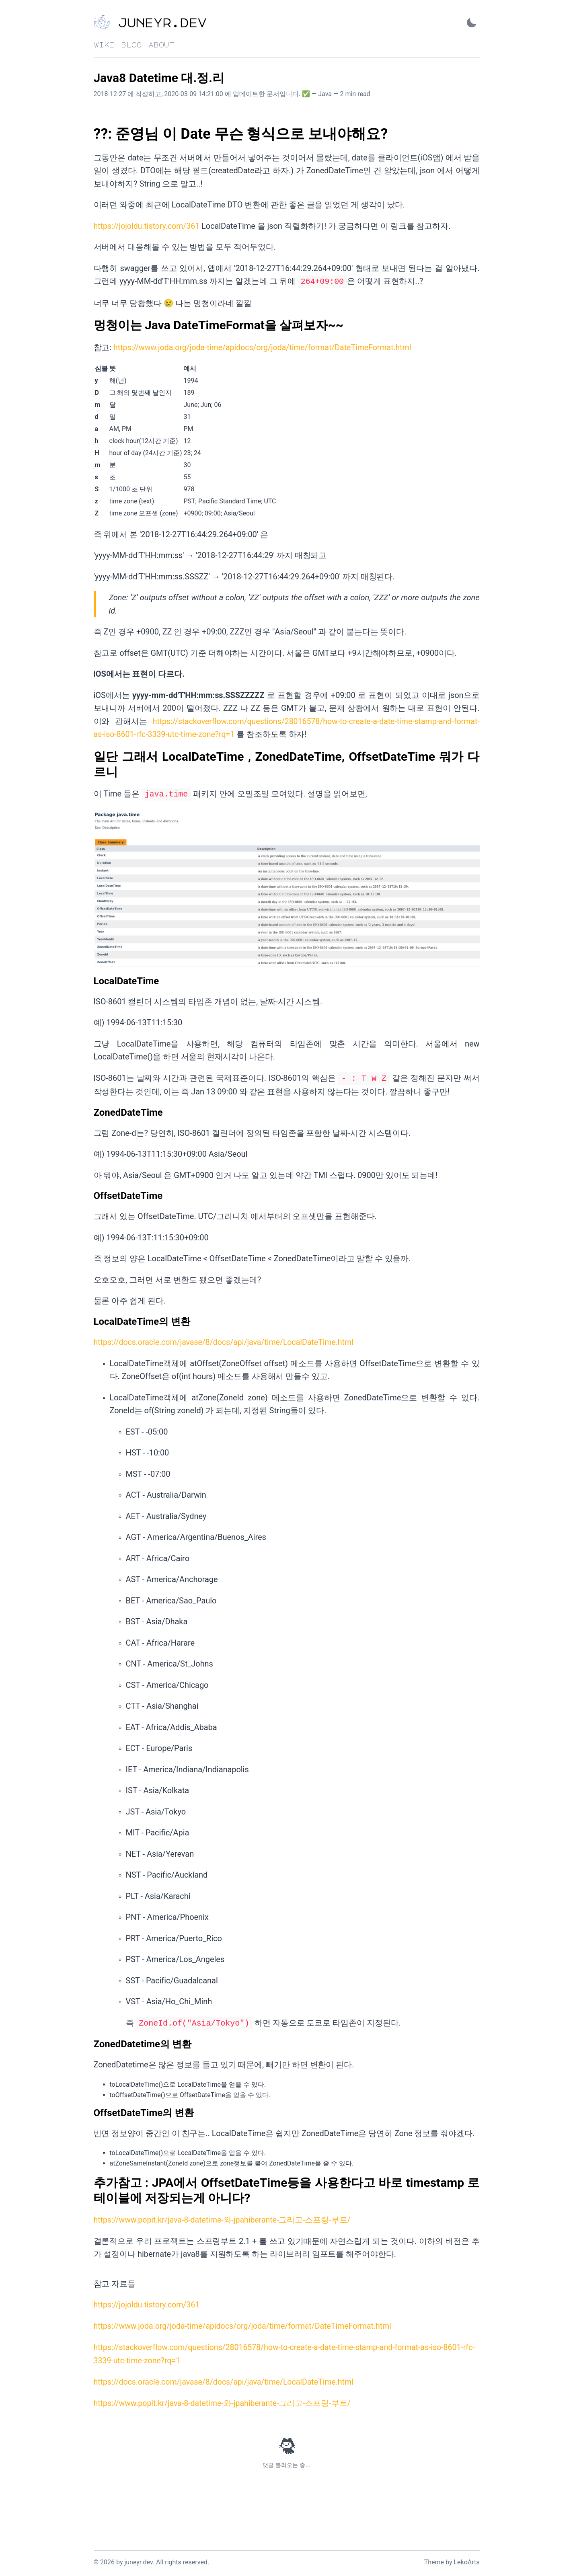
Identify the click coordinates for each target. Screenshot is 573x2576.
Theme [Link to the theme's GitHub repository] (434, 2558)
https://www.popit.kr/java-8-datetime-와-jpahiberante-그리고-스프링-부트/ (224, 2216)
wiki (104, 44)
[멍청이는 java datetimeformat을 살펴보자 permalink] (90, 324)
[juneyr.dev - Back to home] (174, 23)
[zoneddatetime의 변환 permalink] (90, 2040)
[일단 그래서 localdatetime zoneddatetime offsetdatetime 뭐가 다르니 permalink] (90, 755)
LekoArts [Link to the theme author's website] (466, 2558)
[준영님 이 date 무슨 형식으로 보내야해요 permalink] (90, 134)
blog (131, 44)
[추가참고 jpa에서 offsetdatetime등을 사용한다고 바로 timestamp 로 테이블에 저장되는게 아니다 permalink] (90, 2179)
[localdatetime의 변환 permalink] (90, 1319)
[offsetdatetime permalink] (90, 1193)
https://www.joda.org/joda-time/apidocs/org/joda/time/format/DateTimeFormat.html (265, 346)
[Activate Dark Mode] (472, 23)
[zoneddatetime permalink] (90, 1110)
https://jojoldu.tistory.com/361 (148, 226)
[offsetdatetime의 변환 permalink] (90, 2109)
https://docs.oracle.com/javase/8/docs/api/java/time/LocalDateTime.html (226, 1339)
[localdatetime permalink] (90, 979)
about (161, 44)
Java (325, 94)
